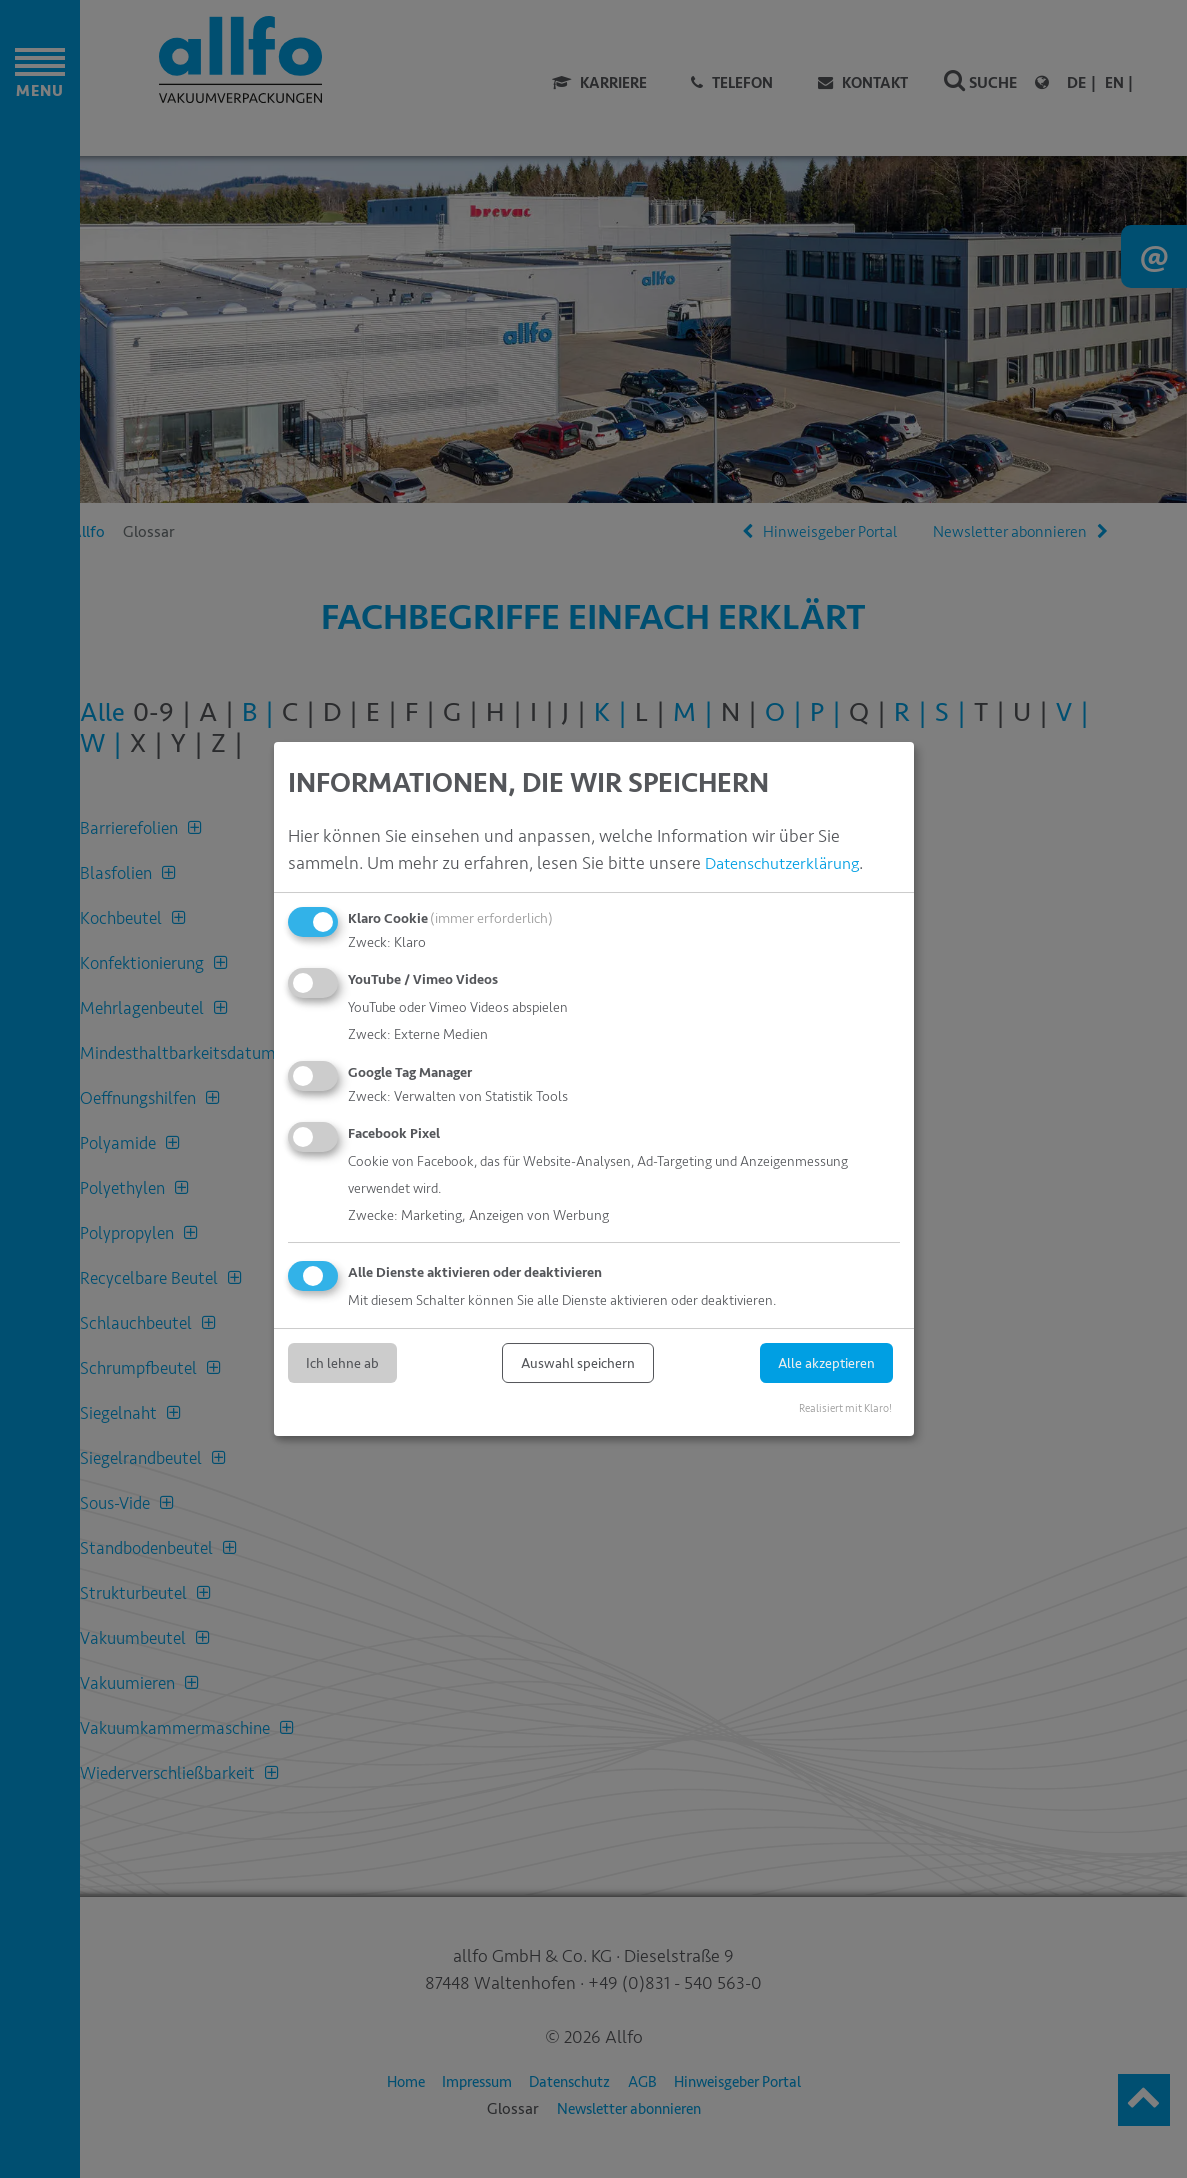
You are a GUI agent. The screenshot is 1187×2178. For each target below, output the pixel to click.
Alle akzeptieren (826, 1362)
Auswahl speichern (578, 1362)
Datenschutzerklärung (790, 863)
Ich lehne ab (342, 1362)
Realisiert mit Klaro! (845, 1407)
